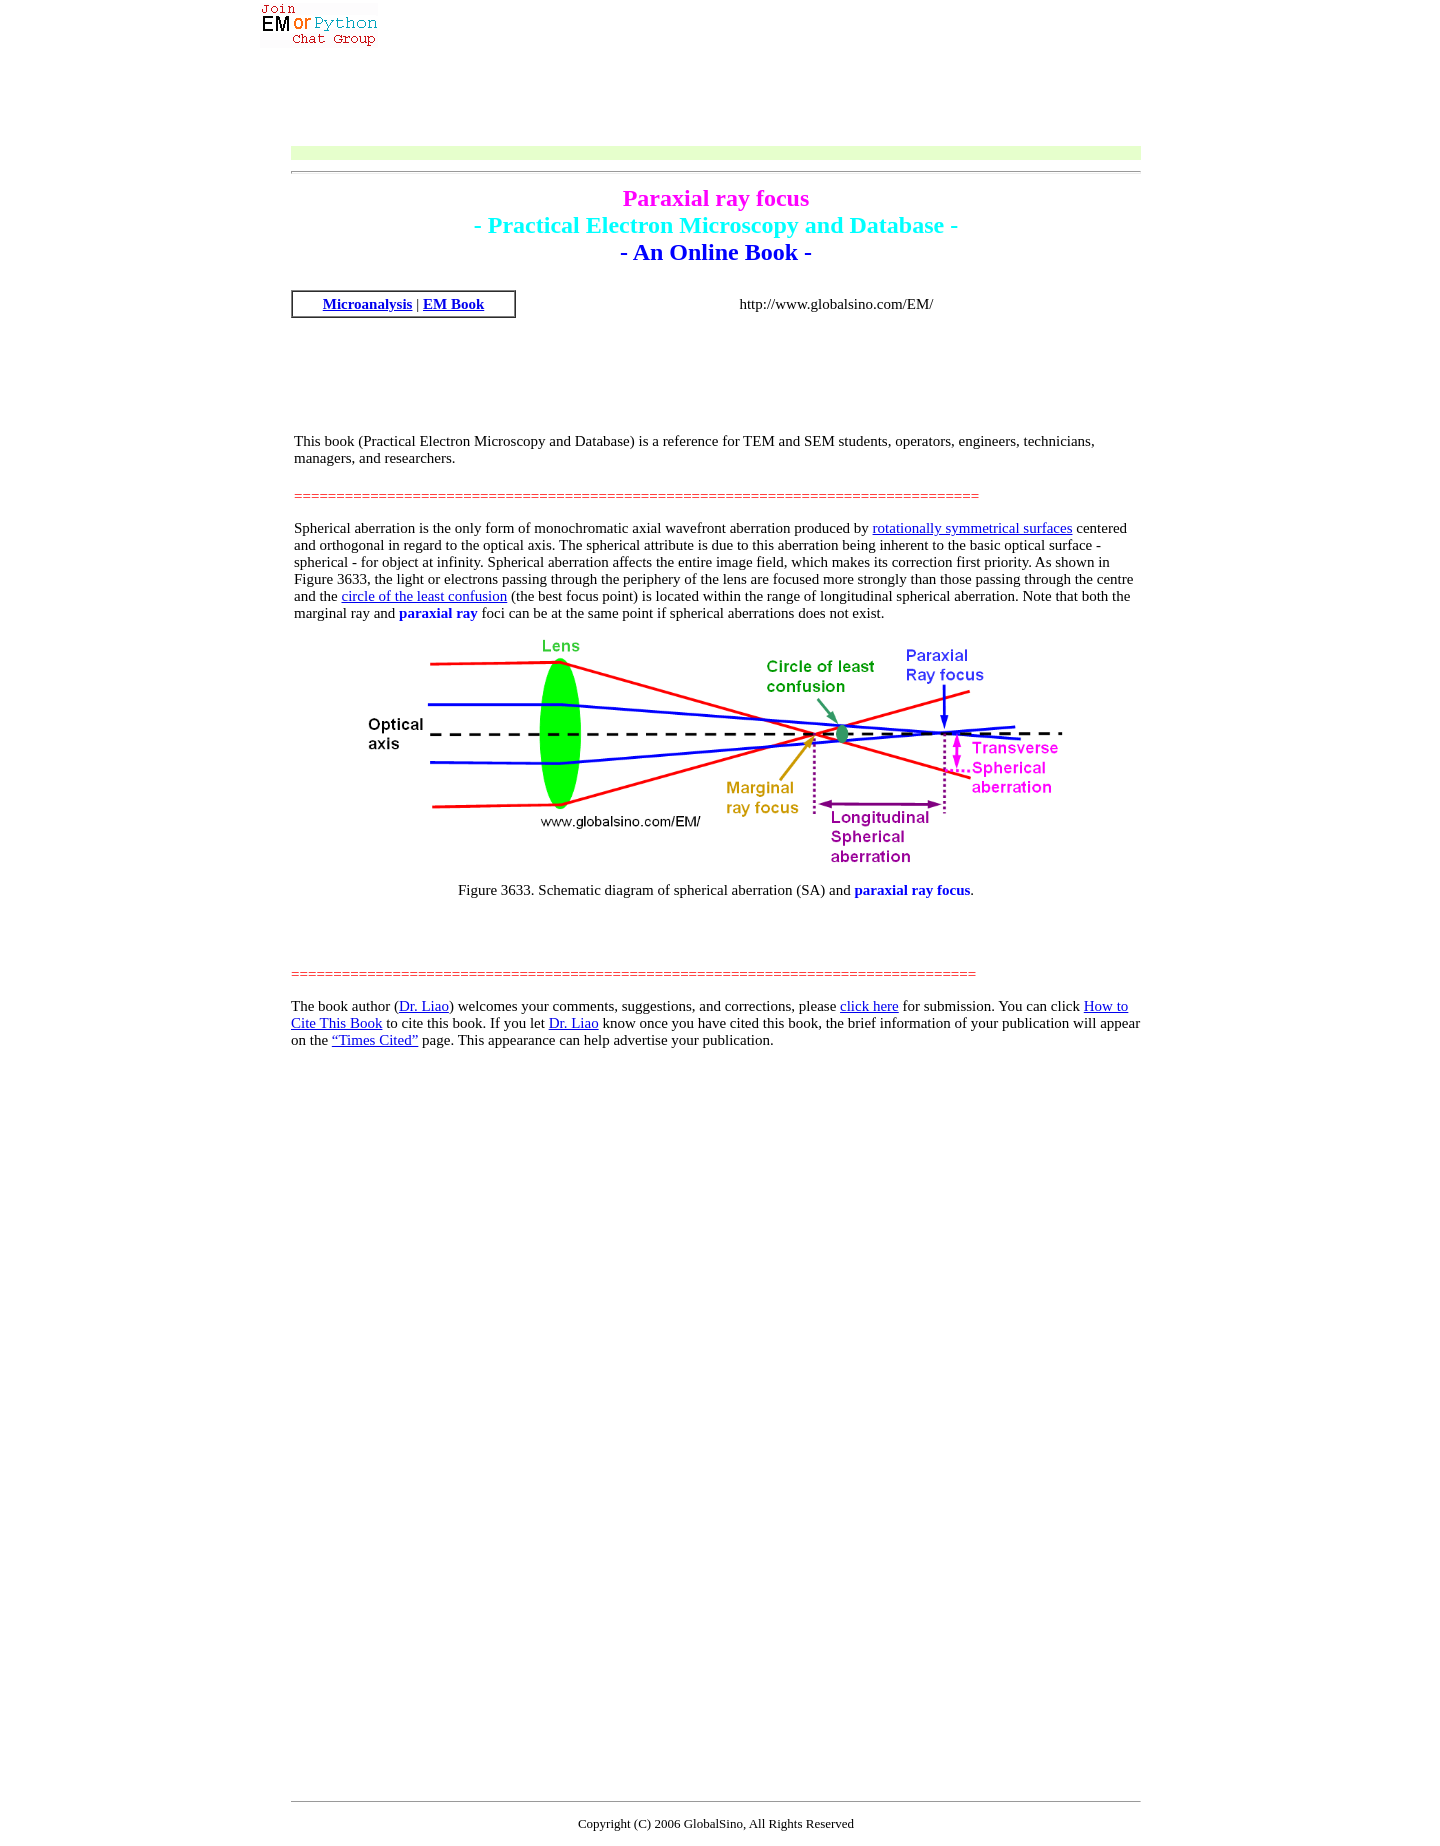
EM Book (453, 304)
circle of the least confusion (424, 596)
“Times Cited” (375, 1040)
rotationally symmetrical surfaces (973, 528)
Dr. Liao (424, 1006)
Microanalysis (368, 304)
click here (869, 1006)
